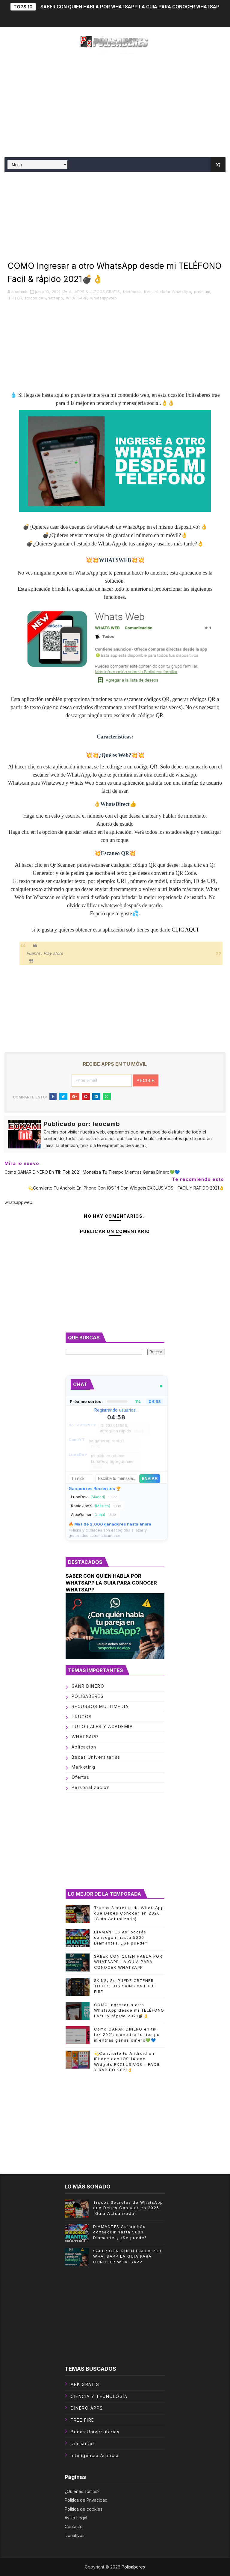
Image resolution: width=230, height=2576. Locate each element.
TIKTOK (15, 298)
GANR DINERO (88, 1686)
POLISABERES (88, 1696)
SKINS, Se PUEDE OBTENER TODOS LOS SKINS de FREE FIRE (124, 1986)
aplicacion (84, 1746)
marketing (84, 1766)
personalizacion (91, 1787)
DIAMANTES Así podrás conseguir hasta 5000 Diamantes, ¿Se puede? (121, 1937)
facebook (132, 291)
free (148, 291)
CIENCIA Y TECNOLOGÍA (99, 2396)
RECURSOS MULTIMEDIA (100, 1706)
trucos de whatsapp (44, 298)
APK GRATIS (85, 2384)
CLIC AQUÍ (185, 930)
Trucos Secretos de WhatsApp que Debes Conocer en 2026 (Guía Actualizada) (129, 1913)
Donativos (74, 2535)
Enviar (150, 1478)
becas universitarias (96, 1757)
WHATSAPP (76, 298)
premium (202, 291)
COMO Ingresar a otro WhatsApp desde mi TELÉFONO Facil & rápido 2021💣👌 (129, 2010)
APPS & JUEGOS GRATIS (97, 291)
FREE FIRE (82, 2420)
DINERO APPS (87, 2408)
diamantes (83, 2443)
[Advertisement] (114, 106)
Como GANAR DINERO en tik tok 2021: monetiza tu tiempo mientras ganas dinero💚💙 (127, 2034)
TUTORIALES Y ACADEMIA (102, 1726)
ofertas (81, 1777)
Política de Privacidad (86, 2500)
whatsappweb (103, 298)
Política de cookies (83, 2509)
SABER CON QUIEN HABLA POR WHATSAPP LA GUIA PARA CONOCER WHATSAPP (131, 7)
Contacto (74, 2526)
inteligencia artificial (95, 2455)
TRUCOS (82, 1716)
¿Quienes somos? (82, 2491)
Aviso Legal (76, 2517)
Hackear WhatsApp (173, 291)
